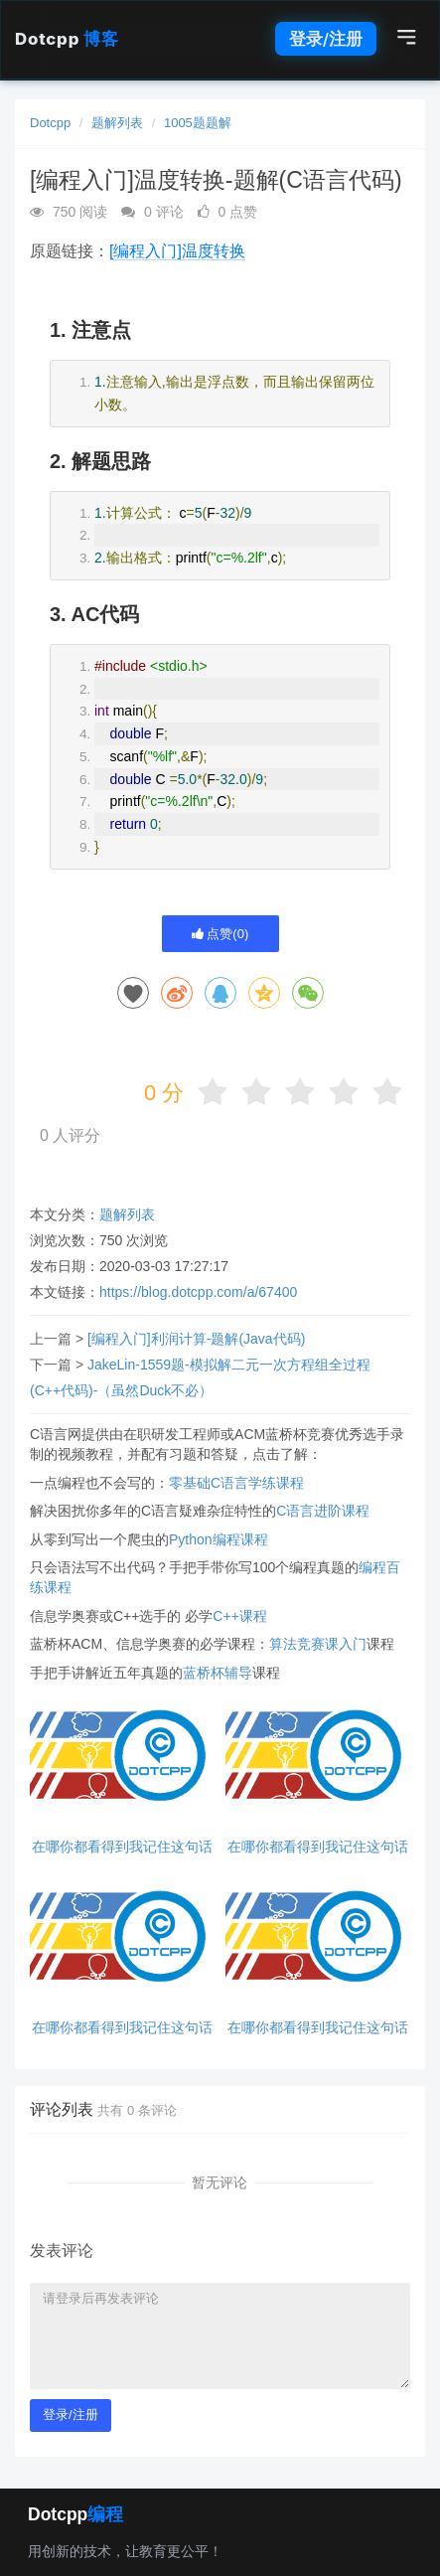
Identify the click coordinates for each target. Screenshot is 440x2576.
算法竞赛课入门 (318, 1644)
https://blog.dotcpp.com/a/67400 (198, 1292)
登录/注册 (326, 39)
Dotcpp (66, 39)
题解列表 (117, 122)
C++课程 (239, 1616)
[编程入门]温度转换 (177, 250)
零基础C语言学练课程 (236, 1483)
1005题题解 (197, 122)
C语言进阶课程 (322, 1511)
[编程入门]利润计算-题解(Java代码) (196, 1339)
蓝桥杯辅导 (217, 1673)
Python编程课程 (218, 1539)
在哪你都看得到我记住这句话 (122, 1847)
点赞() (220, 933)
